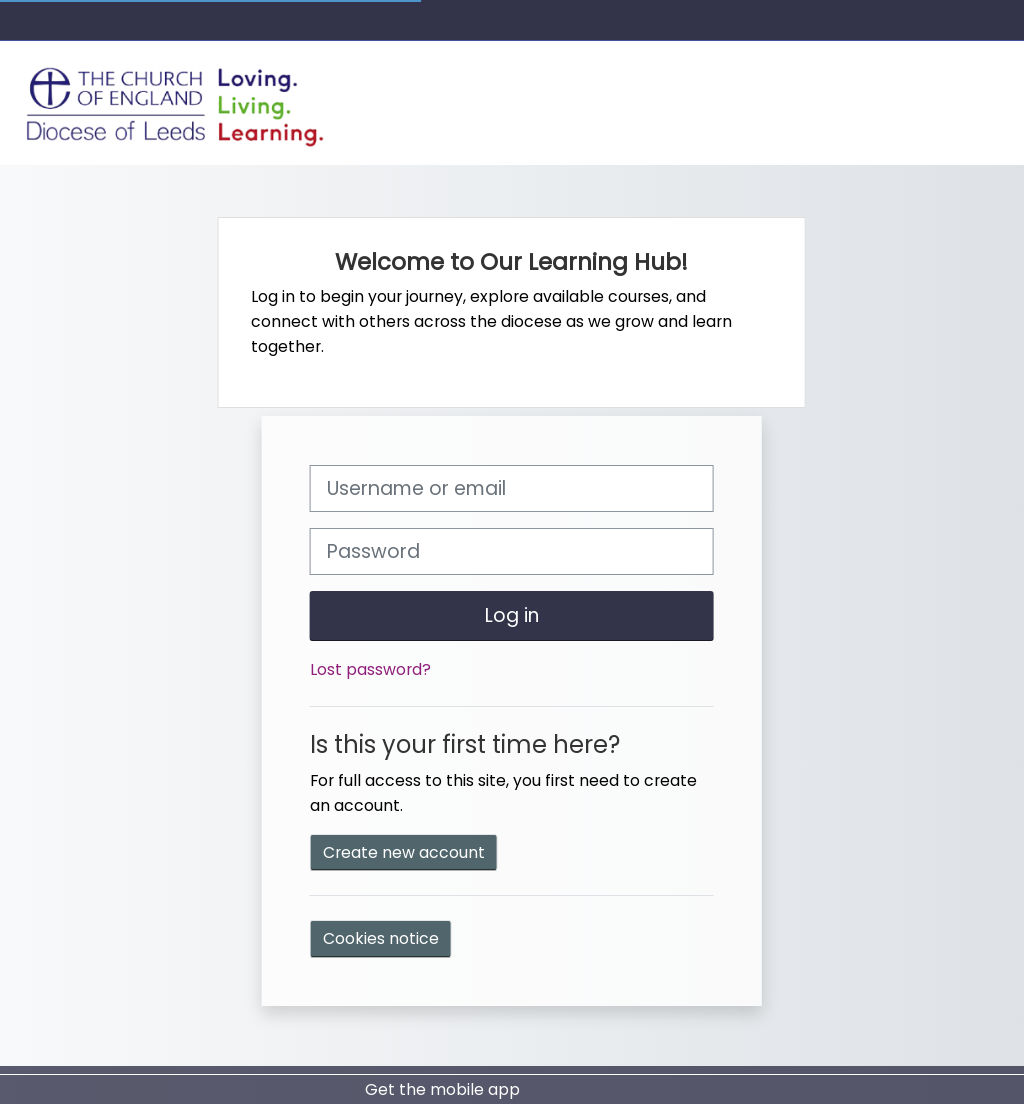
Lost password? (370, 669)
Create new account (404, 852)
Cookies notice (381, 938)
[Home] (176, 101)
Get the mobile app (442, 1089)
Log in (512, 615)
